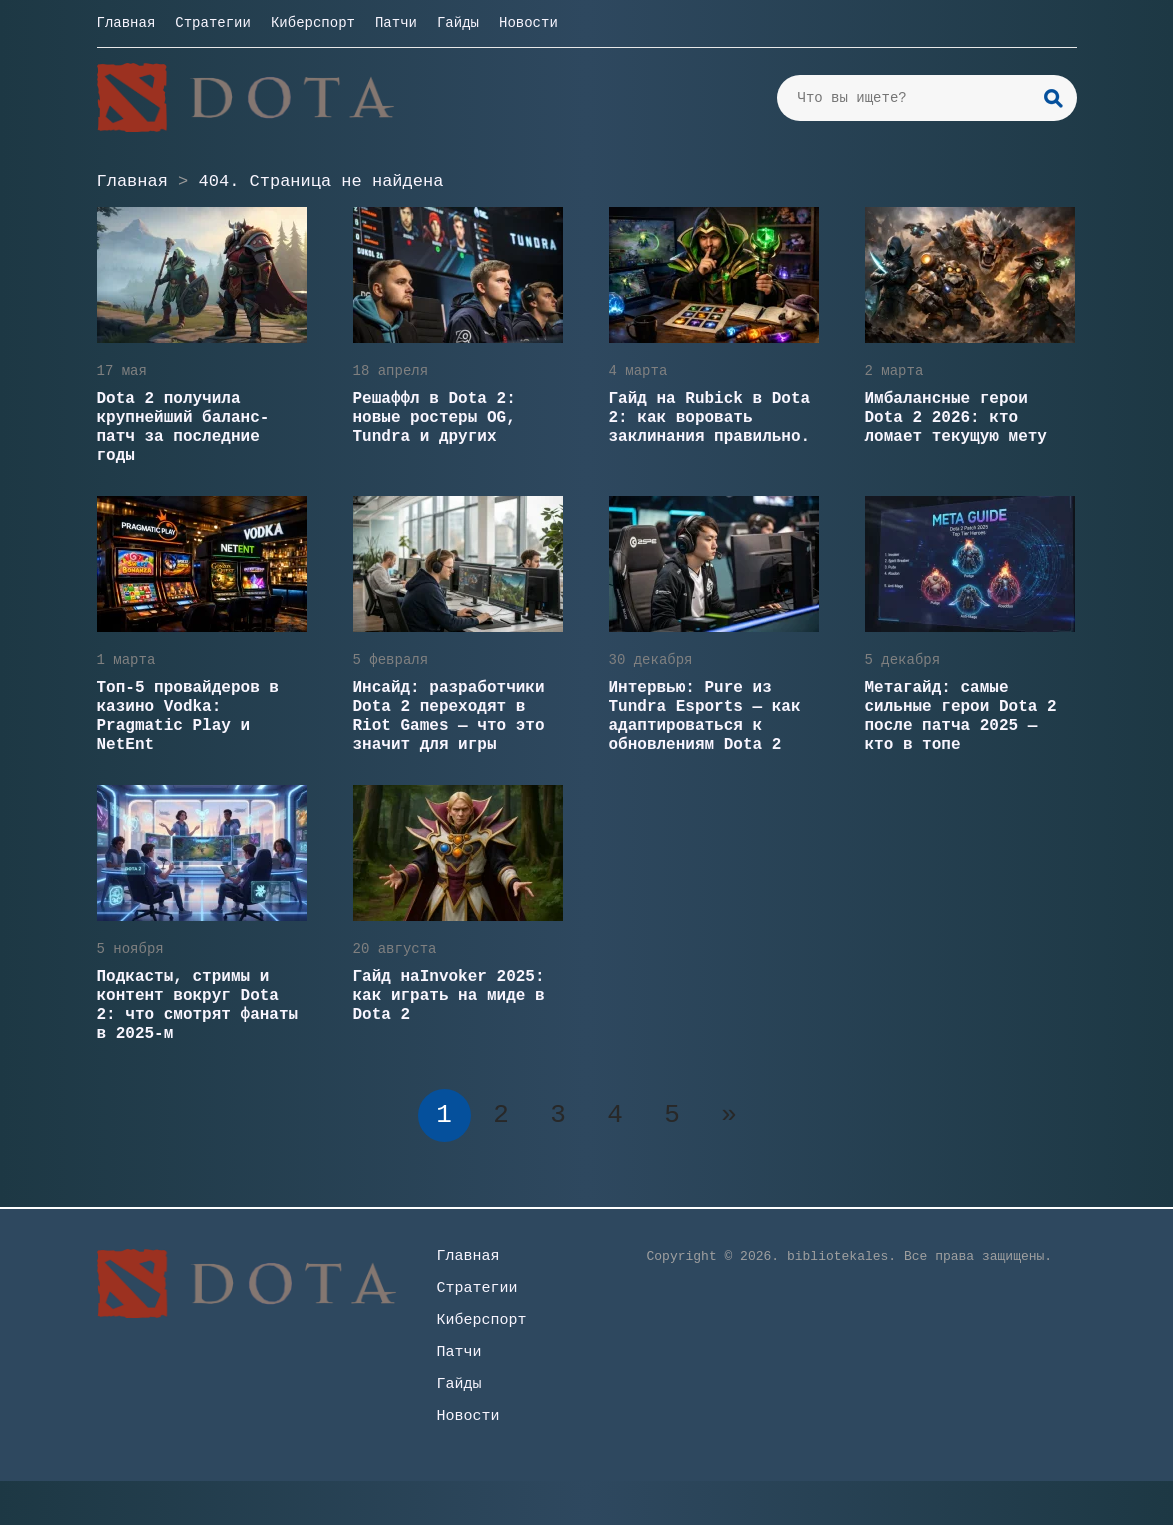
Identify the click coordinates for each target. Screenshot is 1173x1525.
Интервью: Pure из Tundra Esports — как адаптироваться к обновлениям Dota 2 (705, 716)
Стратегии (213, 23)
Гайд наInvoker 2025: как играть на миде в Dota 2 (449, 996)
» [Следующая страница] (729, 1115)
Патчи (396, 23)
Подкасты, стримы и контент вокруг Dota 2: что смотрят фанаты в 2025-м (198, 1005)
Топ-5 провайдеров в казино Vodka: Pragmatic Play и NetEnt (188, 716)
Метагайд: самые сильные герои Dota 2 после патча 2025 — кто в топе (961, 716)
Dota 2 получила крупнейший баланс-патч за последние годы (183, 427)
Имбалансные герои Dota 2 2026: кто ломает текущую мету (956, 418)
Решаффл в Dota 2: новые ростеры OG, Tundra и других (434, 418)
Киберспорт (313, 23)
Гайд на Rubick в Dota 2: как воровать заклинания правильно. (710, 418)
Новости (528, 23)
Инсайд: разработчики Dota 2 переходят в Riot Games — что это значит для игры (449, 716)
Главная (126, 23)
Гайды (458, 23)
